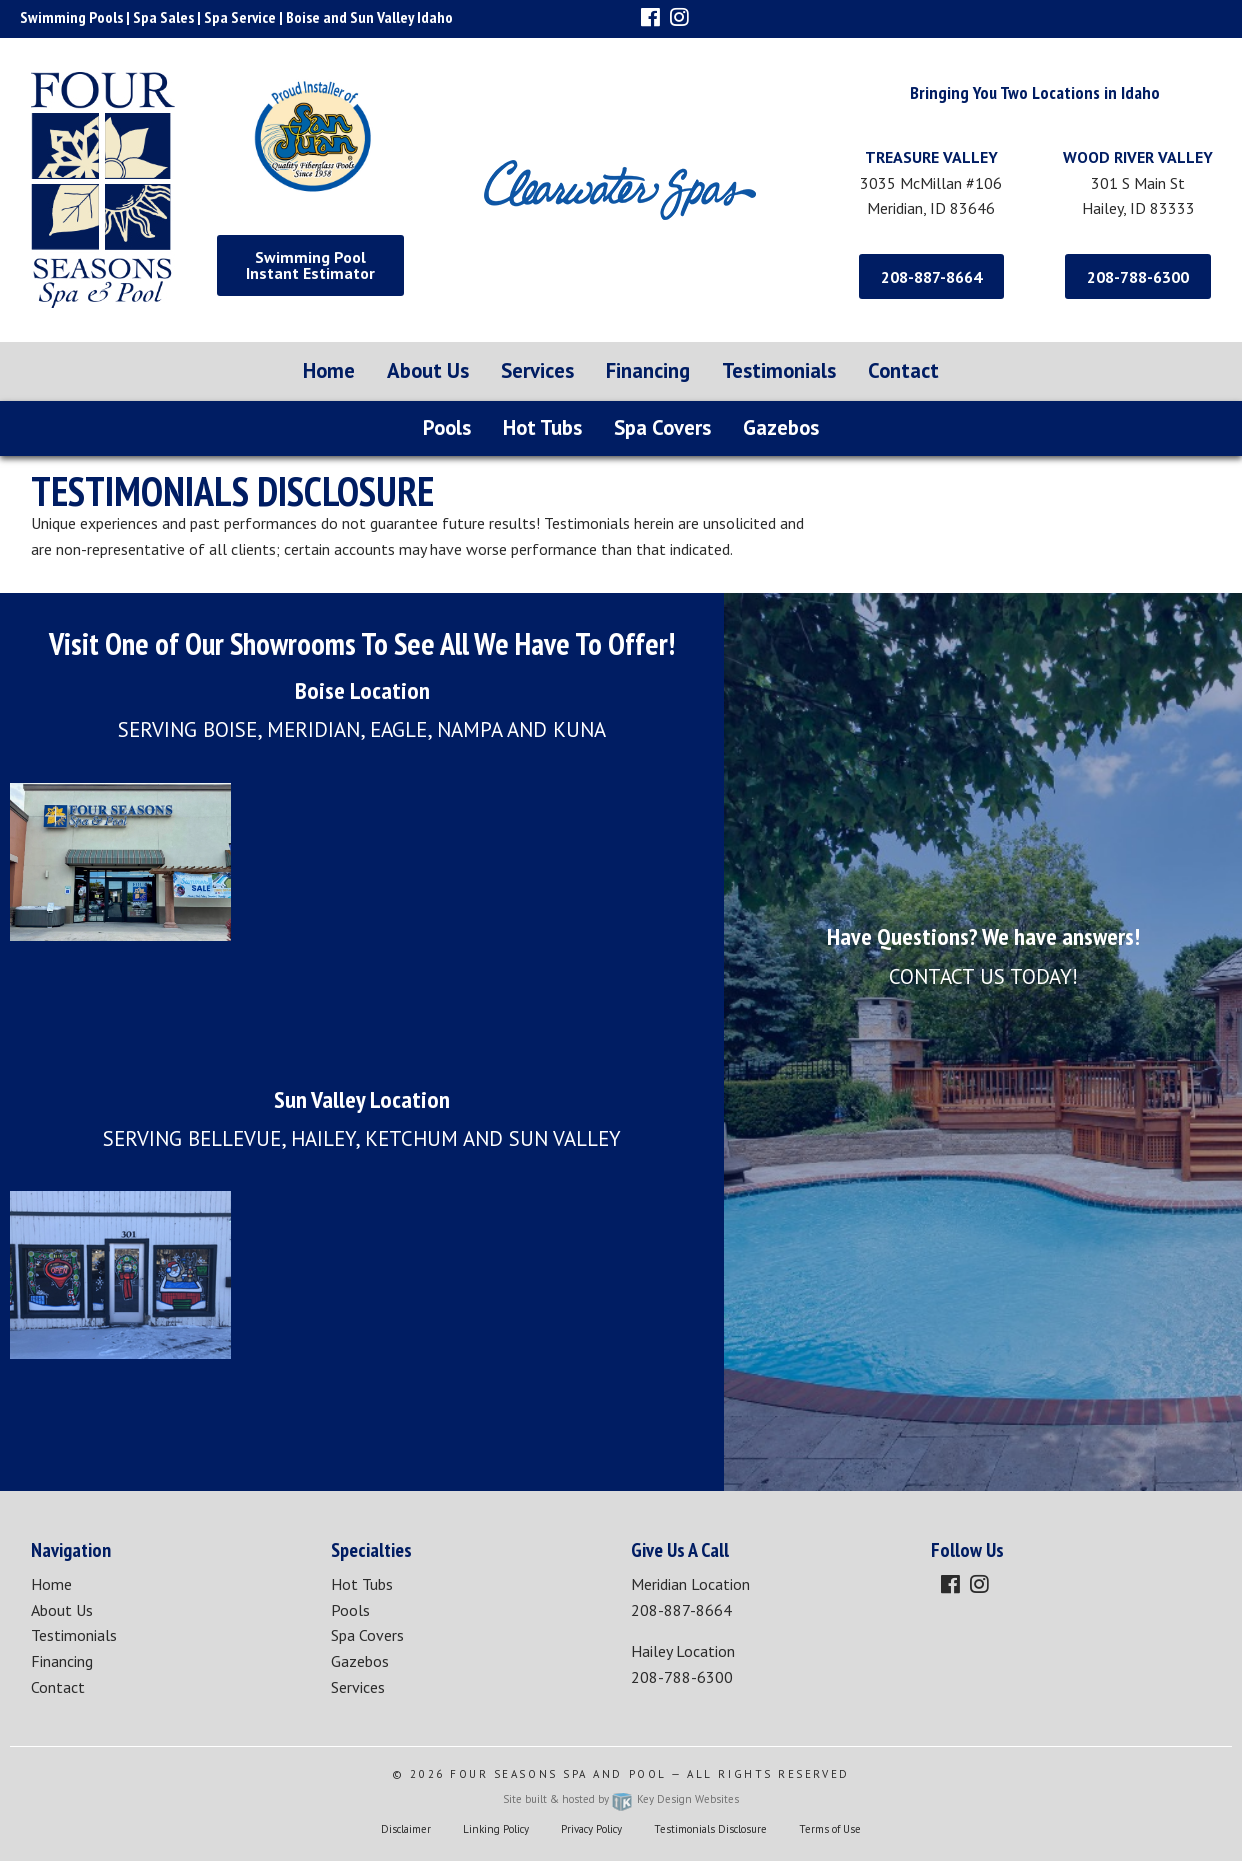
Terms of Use (830, 1829)
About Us (428, 370)
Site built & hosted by (620, 1799)
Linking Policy (496, 1829)
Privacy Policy (591, 1829)
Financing (648, 370)
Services (537, 370)
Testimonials (779, 370)
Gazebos (781, 427)
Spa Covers (662, 427)
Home (329, 370)
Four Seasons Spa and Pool (558, 1774)
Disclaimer (406, 1829)
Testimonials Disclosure (710, 1829)
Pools (447, 427)
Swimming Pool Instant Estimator (310, 265)
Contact (903, 370)
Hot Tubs (542, 427)
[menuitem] (329, 371)
